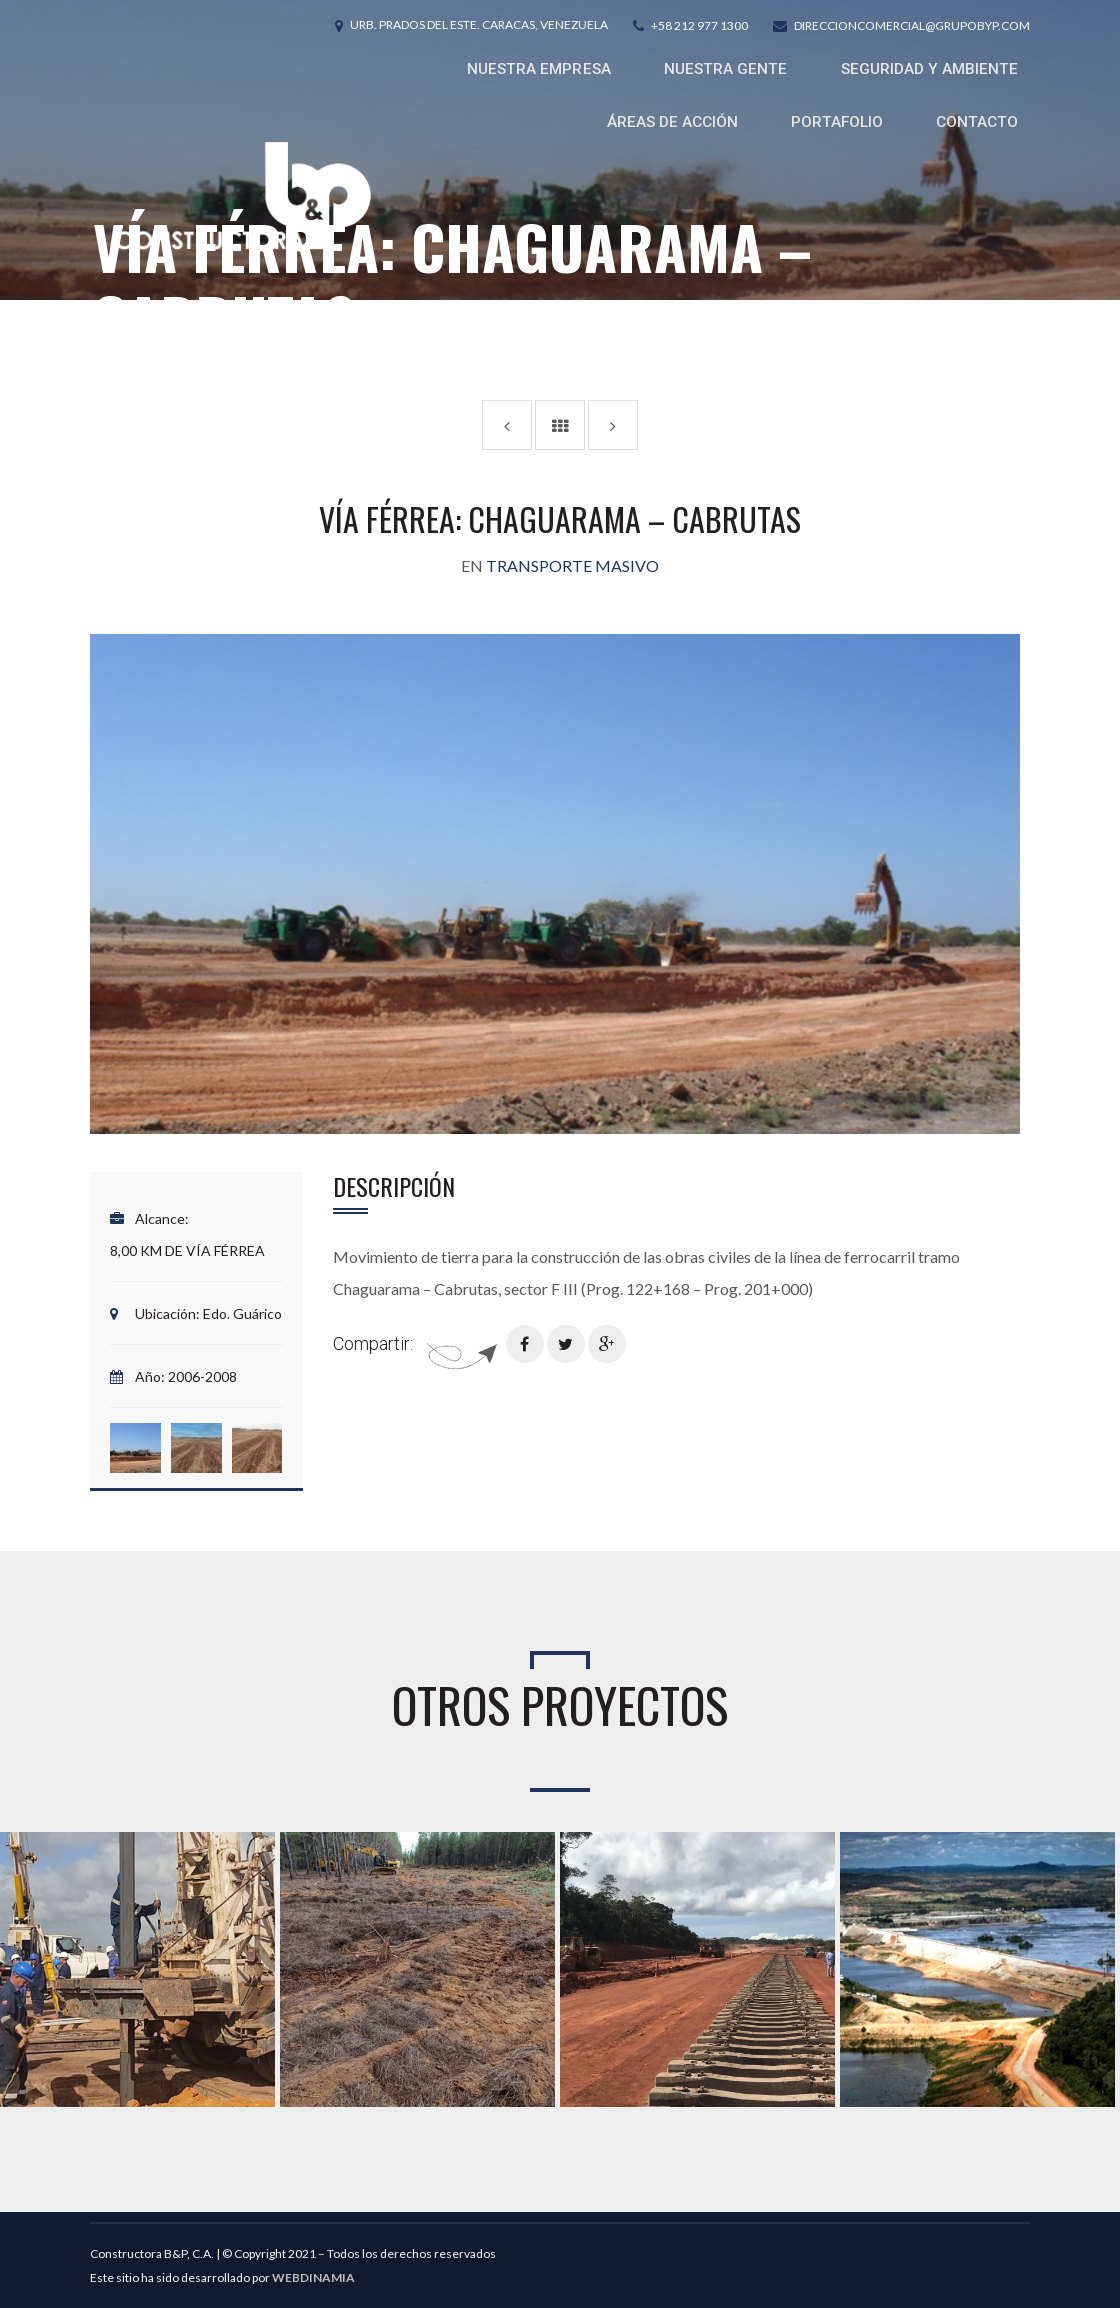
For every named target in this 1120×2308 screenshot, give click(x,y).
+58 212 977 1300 (699, 25)
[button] (135, 1448)
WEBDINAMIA (313, 2277)
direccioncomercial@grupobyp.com (912, 25)
